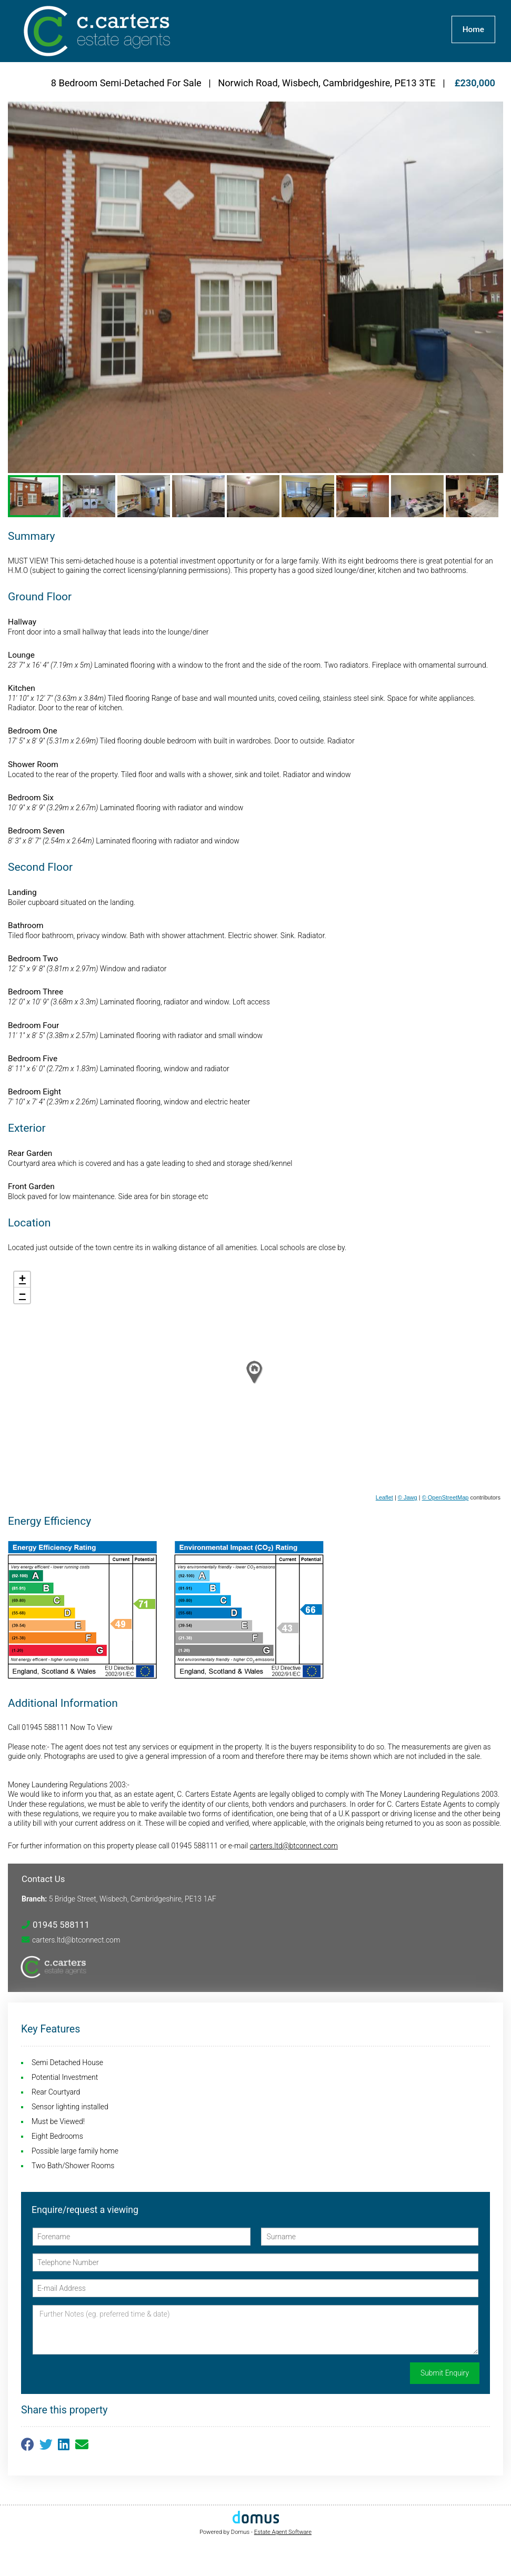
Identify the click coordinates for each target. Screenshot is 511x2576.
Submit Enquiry (444, 2373)
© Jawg (407, 1497)
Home (473, 29)
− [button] (22, 1295)
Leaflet (384, 1497)
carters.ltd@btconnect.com (294, 1846)
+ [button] (22, 1279)
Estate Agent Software (283, 2532)
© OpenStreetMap (445, 1497)
